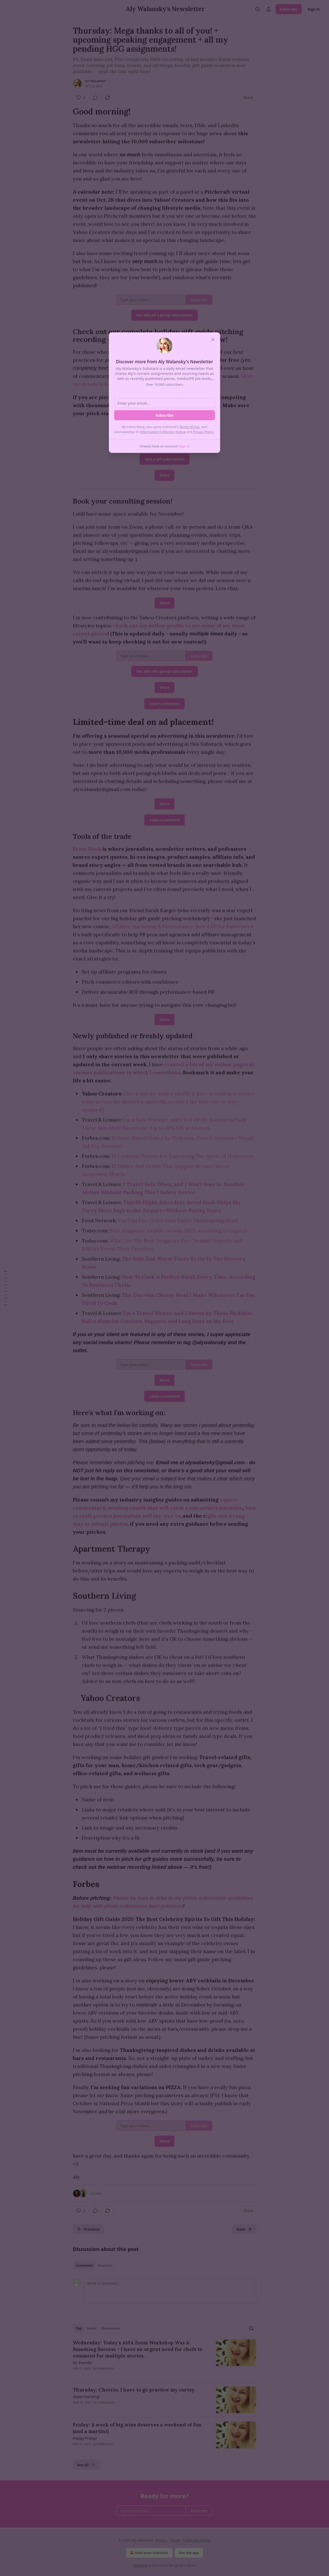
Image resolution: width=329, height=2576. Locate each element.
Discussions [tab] (111, 2328)
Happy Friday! (85, 2438)
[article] (164, 2358)
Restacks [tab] (105, 2265)
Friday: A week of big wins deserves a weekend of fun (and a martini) (137, 2428)
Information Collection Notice (162, 432)
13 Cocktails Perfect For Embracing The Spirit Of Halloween (182, 1156)
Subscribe (289, 9)
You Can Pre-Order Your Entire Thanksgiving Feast (178, 1220)
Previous (88, 2229)
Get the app (189, 2552)
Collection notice (197, 2540)
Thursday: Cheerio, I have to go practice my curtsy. (134, 2390)
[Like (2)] (80, 98)
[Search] (257, 9)
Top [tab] (79, 2328)
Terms (175, 2540)
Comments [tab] (84, 2265)
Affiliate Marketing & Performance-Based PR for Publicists (181, 926)
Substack (140, 2565)
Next (244, 2229)
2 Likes (96, 2193)
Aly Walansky (95, 81)
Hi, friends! (82, 2362)
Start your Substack (148, 2553)
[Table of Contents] (5, 1288)
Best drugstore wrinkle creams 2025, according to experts (178, 1230)
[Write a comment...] (170, 2291)
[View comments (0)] (95, 98)
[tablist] (94, 2265)
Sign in (314, 9)
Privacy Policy (203, 432)
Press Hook (87, 849)
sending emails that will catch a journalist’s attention (175, 1508)
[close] (213, 340)
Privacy (162, 2540)
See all (86, 2464)
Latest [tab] (91, 2328)
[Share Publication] (269, 9)
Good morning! (86, 2396)
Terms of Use (189, 426)
